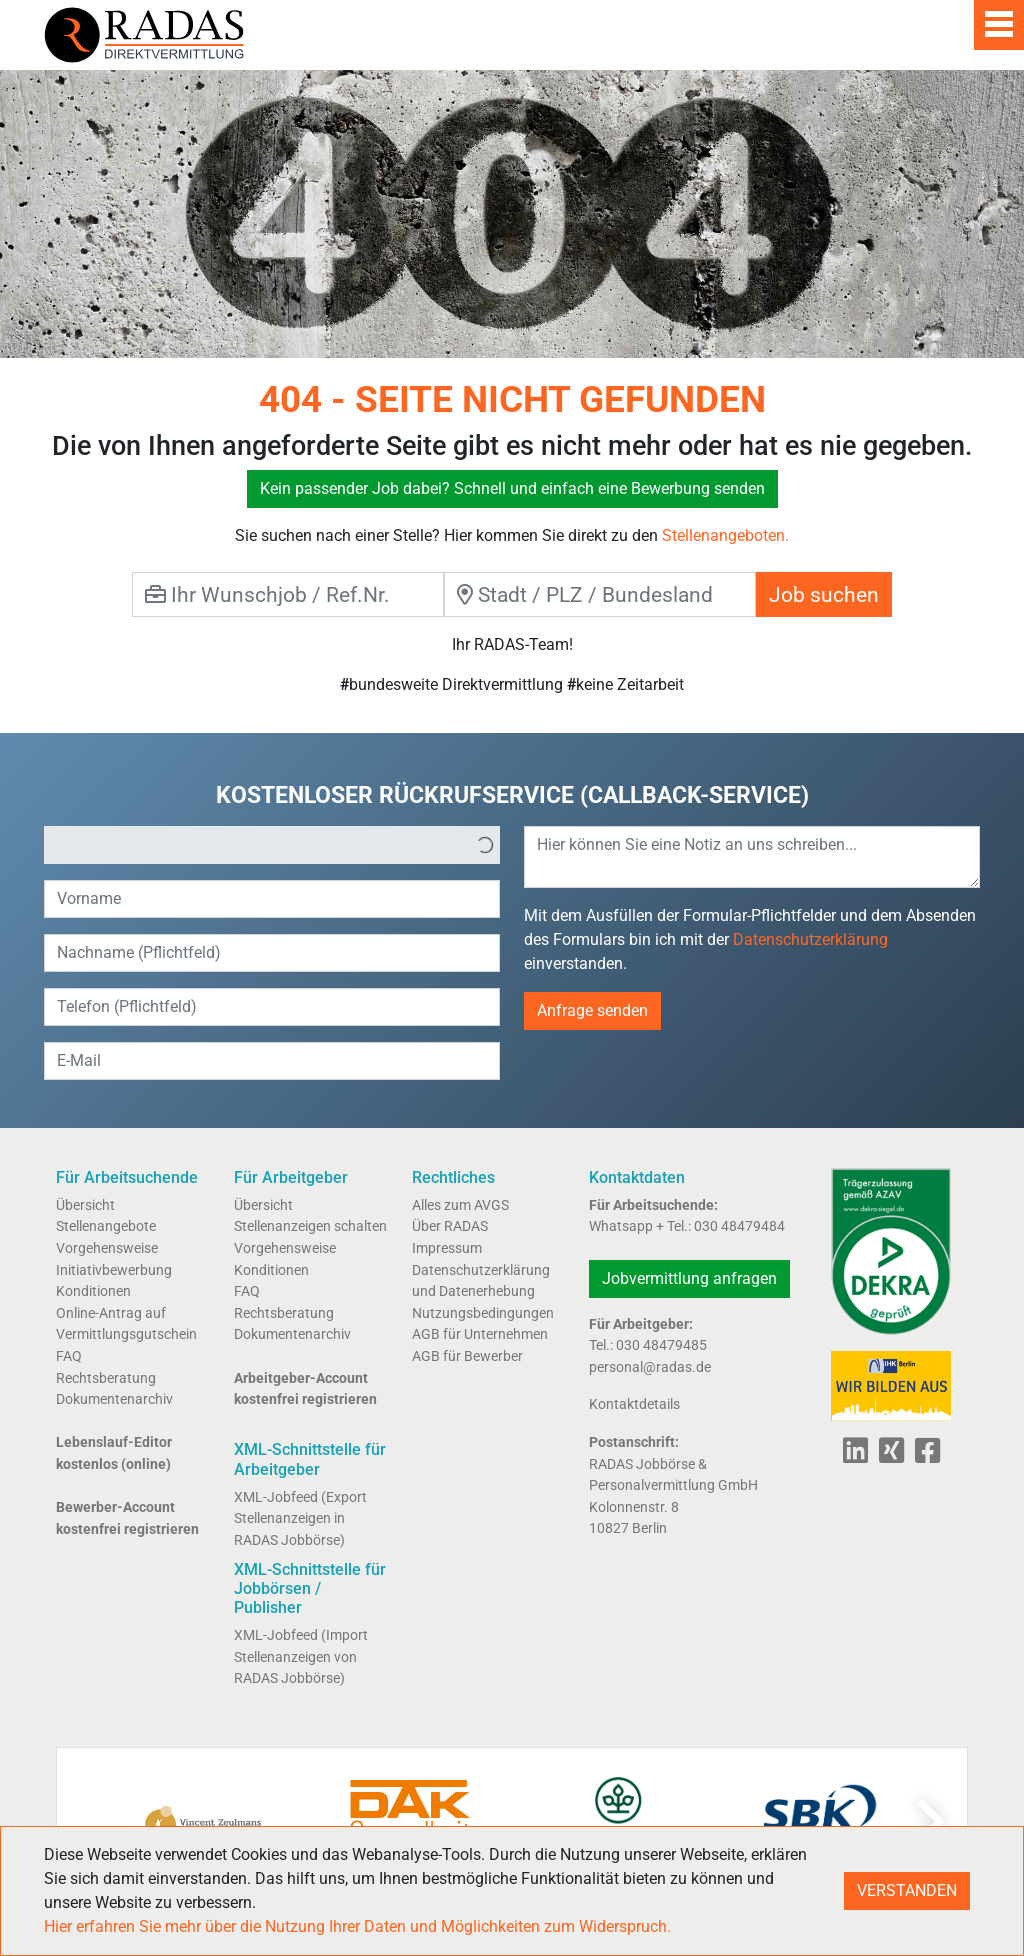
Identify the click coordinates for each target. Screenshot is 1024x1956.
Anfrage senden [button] (592, 1010)
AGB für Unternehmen (480, 1334)
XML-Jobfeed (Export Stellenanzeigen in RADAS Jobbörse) (300, 1519)
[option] (258, 845)
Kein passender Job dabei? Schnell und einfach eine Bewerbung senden (512, 488)
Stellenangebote (106, 1226)
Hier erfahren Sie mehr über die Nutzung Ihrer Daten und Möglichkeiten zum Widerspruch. (357, 1926)
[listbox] (272, 845)
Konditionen (93, 1291)
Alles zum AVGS (460, 1205)
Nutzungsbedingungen (483, 1313)
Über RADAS (450, 1226)
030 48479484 (739, 1226)
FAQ (69, 1356)
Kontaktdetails (634, 1404)
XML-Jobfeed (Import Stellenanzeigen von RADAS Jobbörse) (301, 1657)
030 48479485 (661, 1345)
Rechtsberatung (106, 1378)
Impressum (447, 1248)
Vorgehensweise (107, 1248)
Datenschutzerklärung (810, 939)
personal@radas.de (650, 1367)
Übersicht (85, 1205)
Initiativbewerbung (114, 1270)
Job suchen (824, 594)
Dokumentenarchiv (114, 1399)
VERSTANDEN (907, 1890)
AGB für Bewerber (467, 1356)
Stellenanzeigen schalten (310, 1226)
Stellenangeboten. (725, 535)
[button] (485, 845)
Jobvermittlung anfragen (689, 1278)
